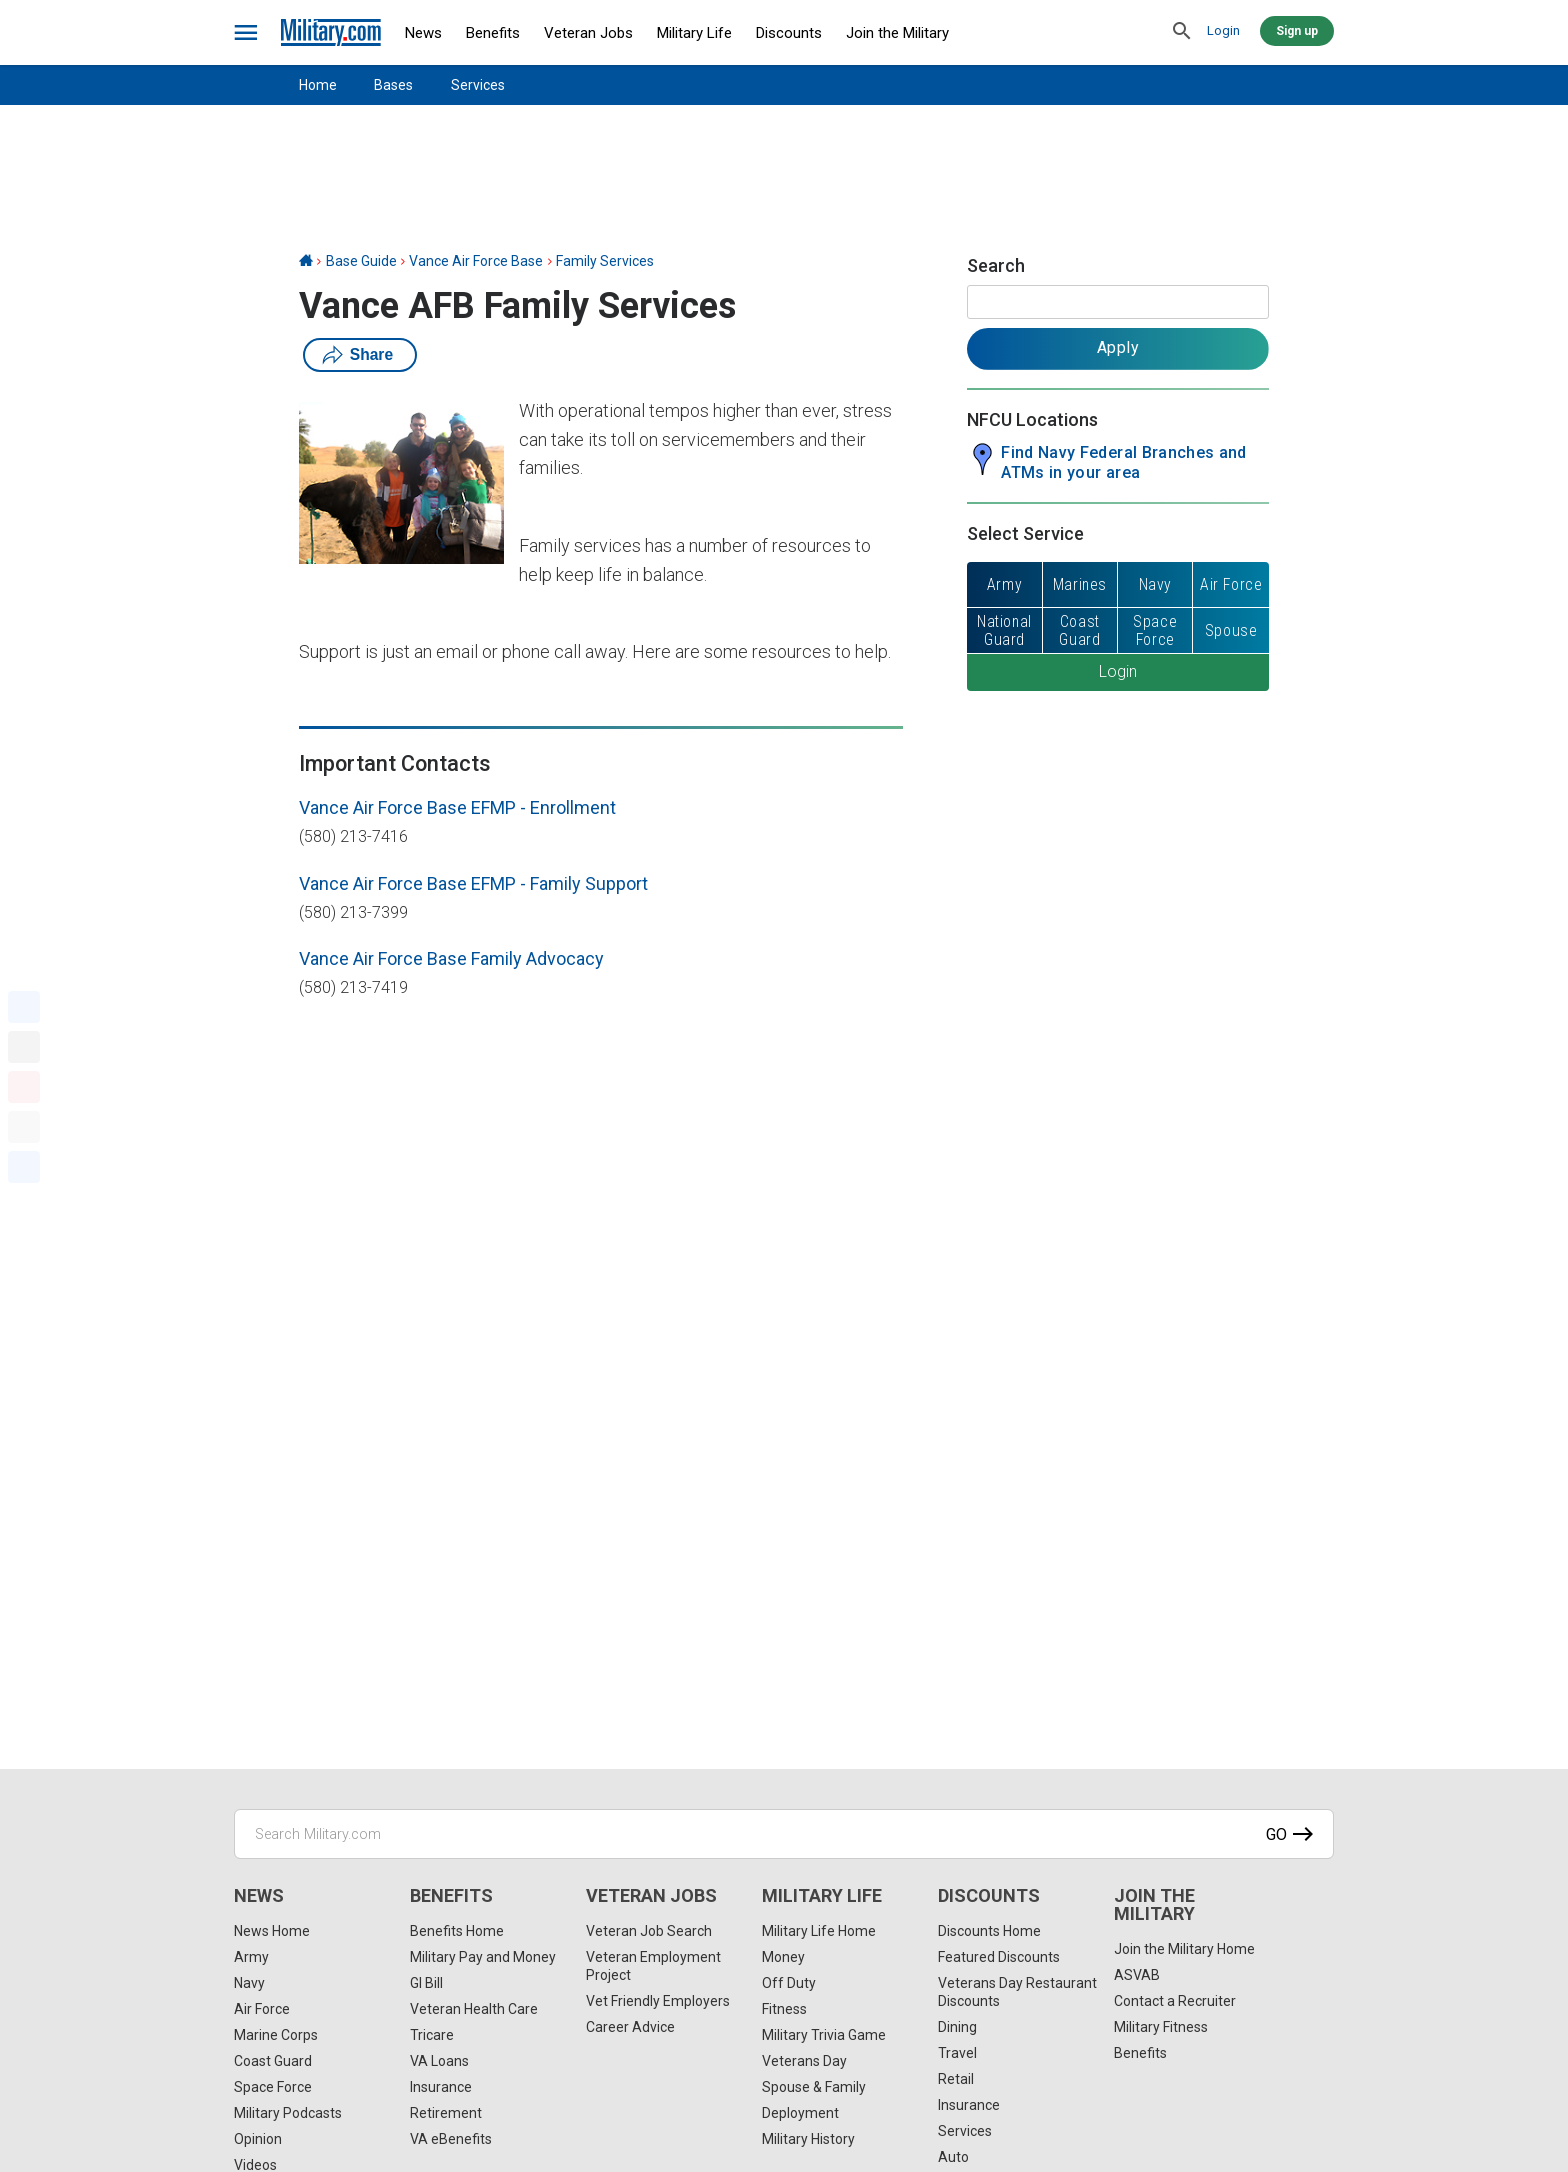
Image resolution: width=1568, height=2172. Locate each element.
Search (996, 265)
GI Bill (426, 1983)
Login (1223, 30)
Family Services (605, 261)
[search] (1182, 32)
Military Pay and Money (483, 1957)
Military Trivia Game (824, 2035)
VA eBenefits (451, 2139)
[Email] (24, 1127)
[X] (24, 1047)
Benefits (493, 33)
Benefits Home (457, 1931)
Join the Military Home (1184, 1949)
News (423, 33)
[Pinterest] (24, 1087)
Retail (956, 2079)
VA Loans (439, 2061)
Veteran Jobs (588, 33)
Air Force (262, 2009)
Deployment (800, 2113)
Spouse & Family (814, 2087)
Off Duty (789, 1983)
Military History (808, 2139)
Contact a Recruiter (1175, 2001)
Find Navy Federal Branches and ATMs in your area (1124, 462)
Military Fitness (1161, 2027)
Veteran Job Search (649, 1931)
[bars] (246, 33)
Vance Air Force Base (476, 261)
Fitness (784, 2009)
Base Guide (361, 261)
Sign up (1297, 31)
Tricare (432, 2035)
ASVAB (1137, 1975)
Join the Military (897, 33)
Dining (957, 2027)
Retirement (446, 2113)
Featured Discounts (999, 1957)
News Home (272, 1931)
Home (318, 85)
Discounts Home (989, 1931)
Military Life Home (819, 1931)
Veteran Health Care (474, 2009)
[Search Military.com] (784, 1834)
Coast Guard (273, 2061)
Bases (393, 85)
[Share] (24, 1167)
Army (251, 1957)
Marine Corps (276, 2035)
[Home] (306, 261)
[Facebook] (24, 1007)
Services (478, 85)
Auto (953, 2157)
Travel (957, 2053)
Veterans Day (804, 2061)
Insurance (441, 2087)
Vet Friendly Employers (658, 2001)
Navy (249, 1983)
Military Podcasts (288, 2113)
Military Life (694, 33)
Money (783, 1957)
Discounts (789, 33)
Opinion (258, 2139)
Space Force (273, 2087)
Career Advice (630, 2027)
